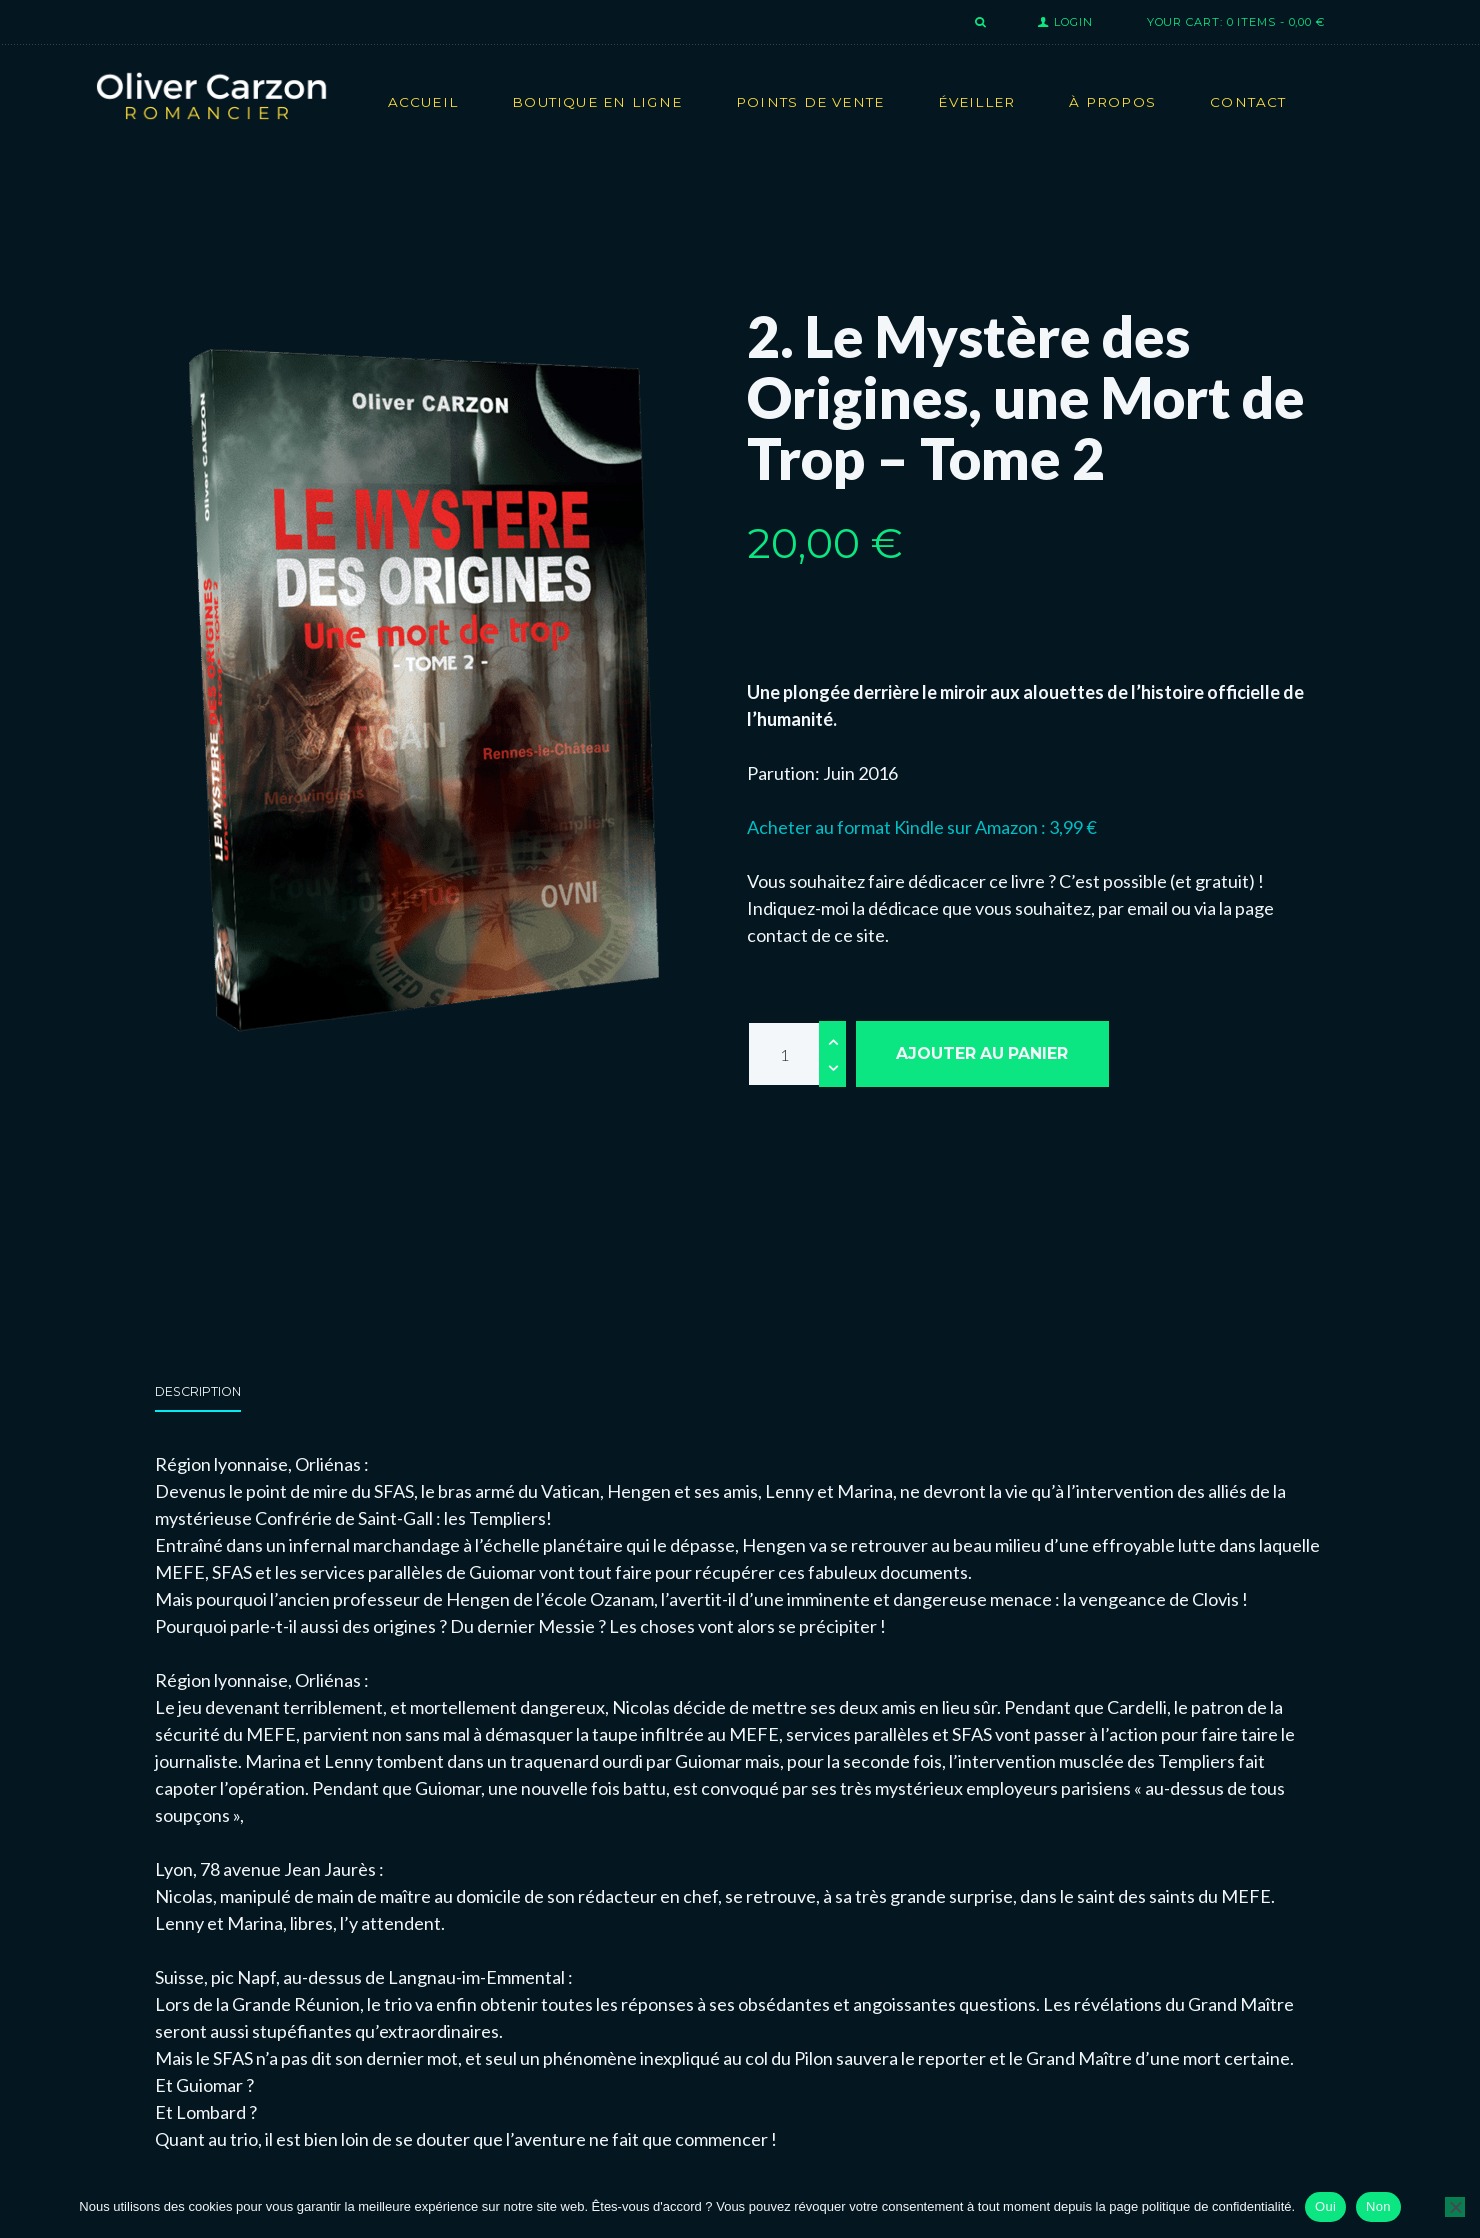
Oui (1325, 2206)
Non (1378, 2206)
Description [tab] (198, 1391)
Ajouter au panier (982, 1053)
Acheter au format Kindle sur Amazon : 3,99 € (922, 827)
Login (1073, 22)
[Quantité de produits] (796, 1054)
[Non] (1455, 2207)
